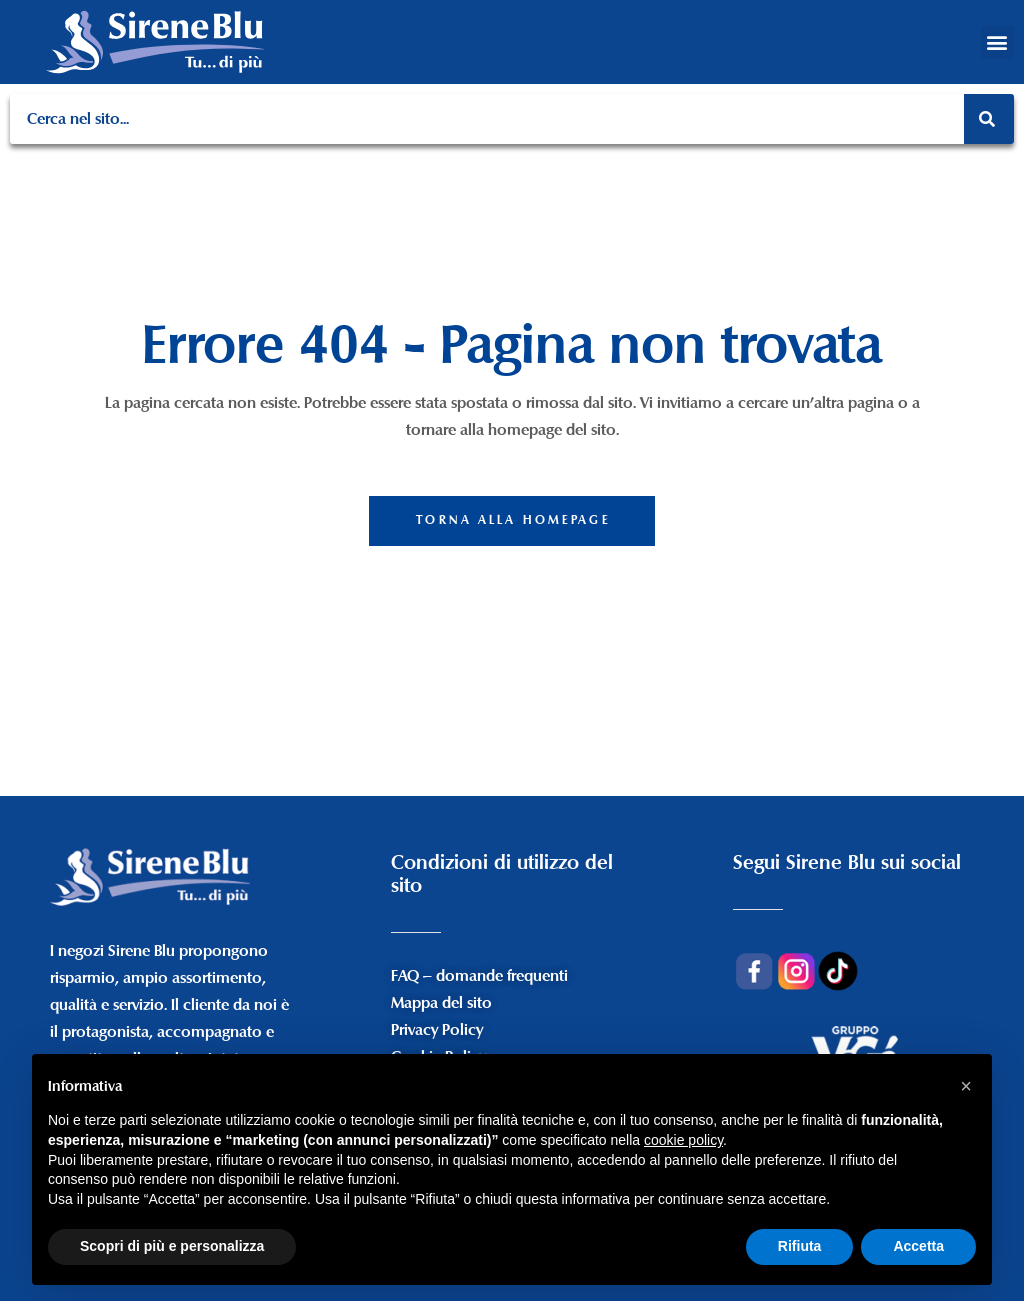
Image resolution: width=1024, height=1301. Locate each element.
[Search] (989, 119)
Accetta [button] (918, 1246)
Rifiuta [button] (800, 1246)
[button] (997, 42)
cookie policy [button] (683, 1140)
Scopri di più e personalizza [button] (172, 1246)
